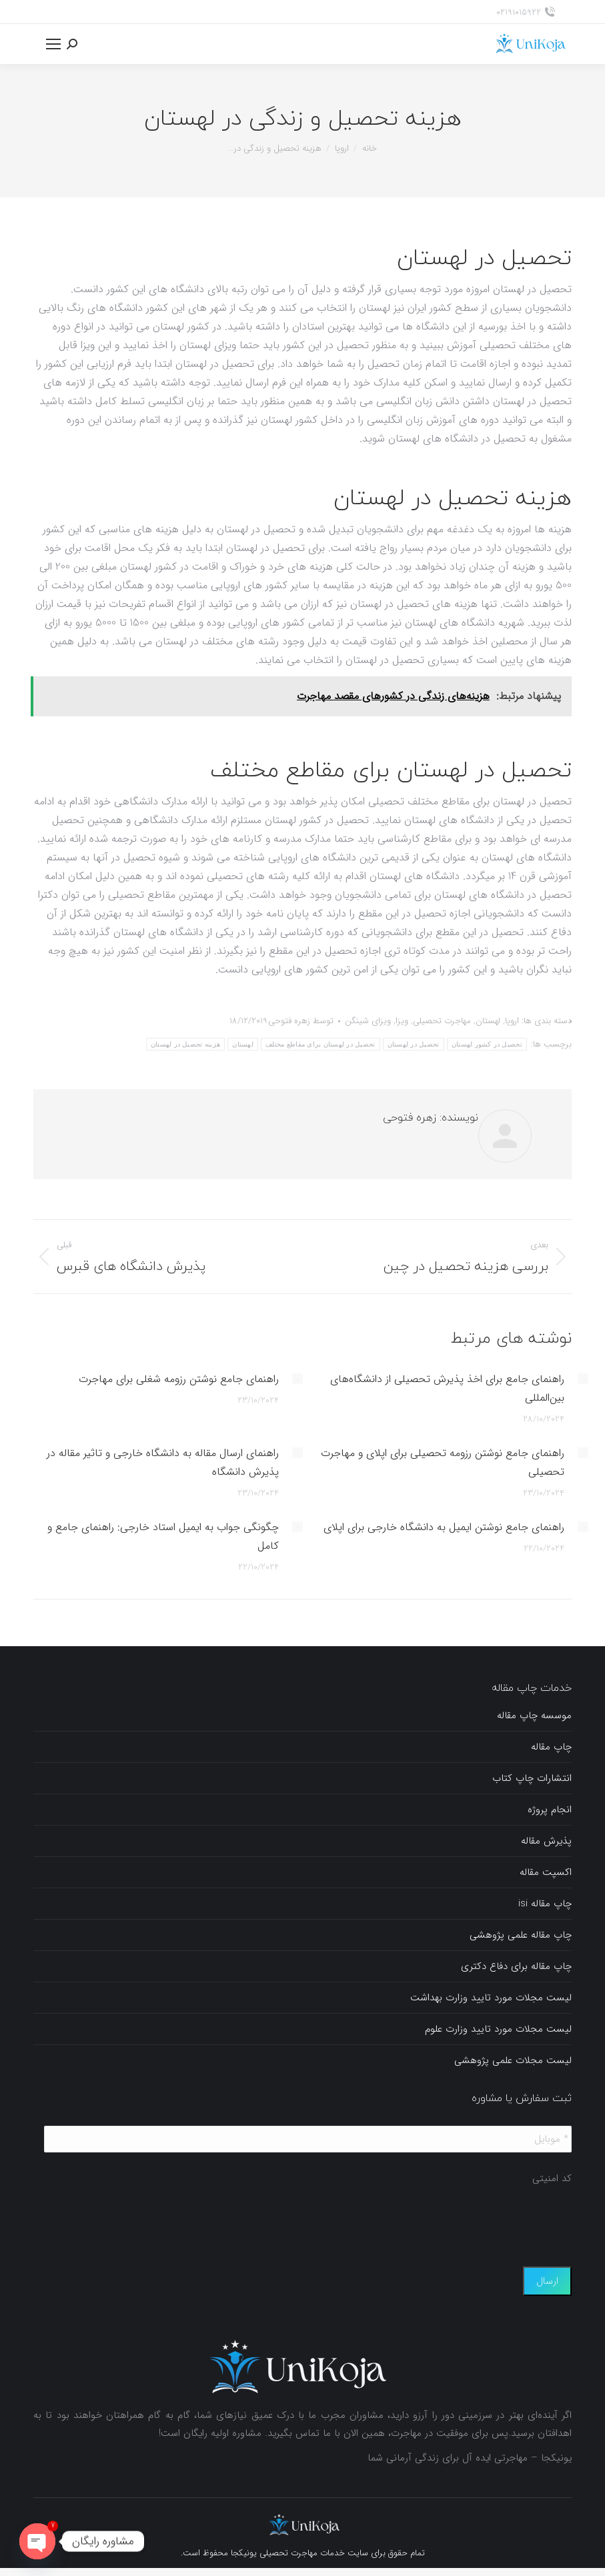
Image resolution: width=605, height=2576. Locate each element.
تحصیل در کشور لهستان (487, 1044)
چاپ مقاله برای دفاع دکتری (516, 1966)
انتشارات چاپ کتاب (532, 1778)
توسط (301, 1021)
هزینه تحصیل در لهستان (186, 1044)
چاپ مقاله (551, 1747)
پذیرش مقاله (546, 1841)
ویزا (402, 1021)
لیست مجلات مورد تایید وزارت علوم (498, 2029)
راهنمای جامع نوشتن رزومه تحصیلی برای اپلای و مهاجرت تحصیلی (442, 1462)
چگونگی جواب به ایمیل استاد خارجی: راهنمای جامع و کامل (163, 1536)
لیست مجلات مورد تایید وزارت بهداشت (491, 1998)
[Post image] (583, 1378)
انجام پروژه (550, 1810)
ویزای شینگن (368, 1021)
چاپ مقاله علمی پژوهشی (521, 1935)
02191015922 (525, 12)
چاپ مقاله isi (545, 1904)
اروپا (512, 1021)
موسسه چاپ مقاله (534, 1716)
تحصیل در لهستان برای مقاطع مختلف (320, 1044)
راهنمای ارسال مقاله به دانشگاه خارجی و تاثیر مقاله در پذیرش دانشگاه (163, 1462)
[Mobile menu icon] (53, 44)
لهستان (488, 1021)
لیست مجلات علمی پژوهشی (513, 2060)
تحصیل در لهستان (414, 1044)
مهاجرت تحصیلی (442, 1021)
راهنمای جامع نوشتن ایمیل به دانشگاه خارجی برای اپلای (444, 1527)
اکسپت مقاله (546, 1872)
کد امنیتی (552, 2179)
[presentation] (470, 2219)
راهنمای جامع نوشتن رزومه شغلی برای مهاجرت (179, 1379)
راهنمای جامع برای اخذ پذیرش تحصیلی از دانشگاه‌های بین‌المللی (447, 1388)
